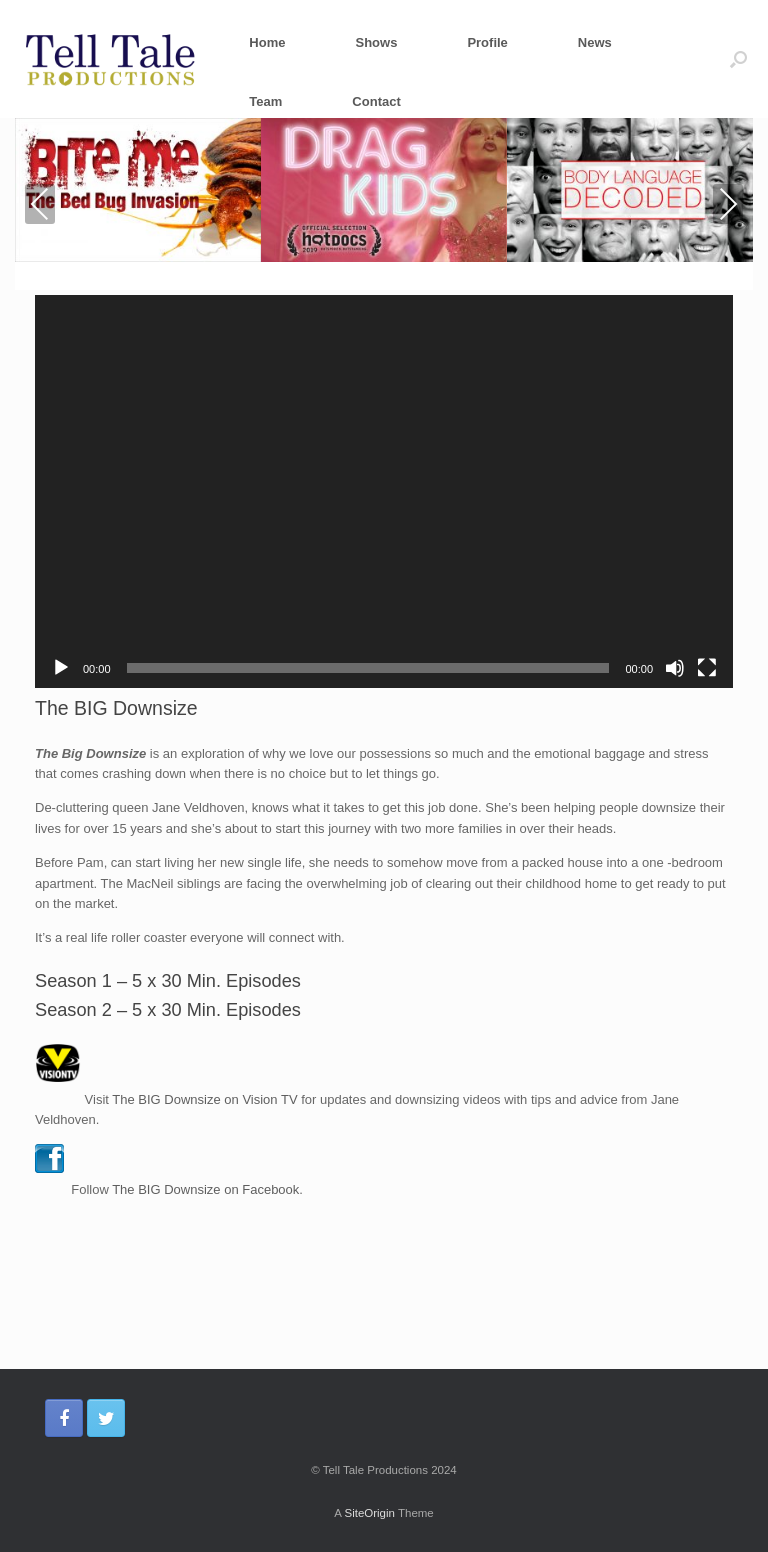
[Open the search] (738, 59)
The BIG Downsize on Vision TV (204, 1098)
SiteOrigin (369, 1513)
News (595, 42)
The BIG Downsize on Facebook (205, 1189)
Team (265, 101)
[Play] (61, 668)
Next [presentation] (728, 203)
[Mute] (675, 668)
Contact (376, 101)
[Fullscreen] (707, 668)
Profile (487, 42)
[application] (384, 491)
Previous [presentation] (40, 207)
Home (267, 42)
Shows (376, 42)
